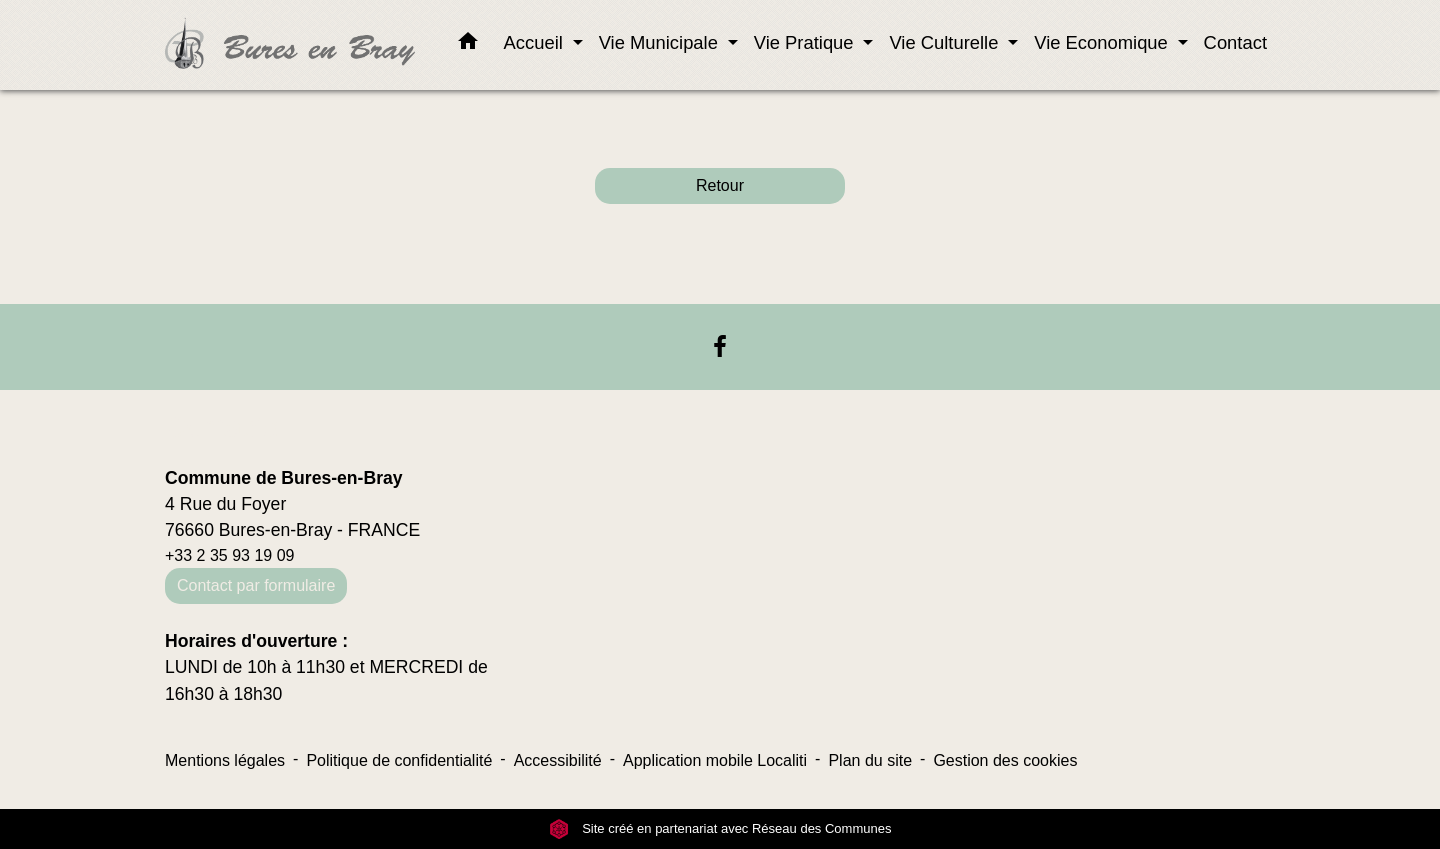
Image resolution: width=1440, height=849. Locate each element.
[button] (468, 45)
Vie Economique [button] (1103, 42)
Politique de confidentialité (399, 760)
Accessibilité (558, 760)
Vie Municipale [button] (661, 42)
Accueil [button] (536, 42)
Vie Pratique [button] (806, 42)
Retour (720, 185)
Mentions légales (225, 760)
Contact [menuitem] (1235, 42)
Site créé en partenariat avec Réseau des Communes (720, 828)
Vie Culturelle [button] (946, 42)
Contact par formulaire (256, 585)
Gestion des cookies (1005, 760)
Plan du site (870, 760)
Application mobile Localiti (715, 760)
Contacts (222, 427)
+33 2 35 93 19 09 (229, 555)
